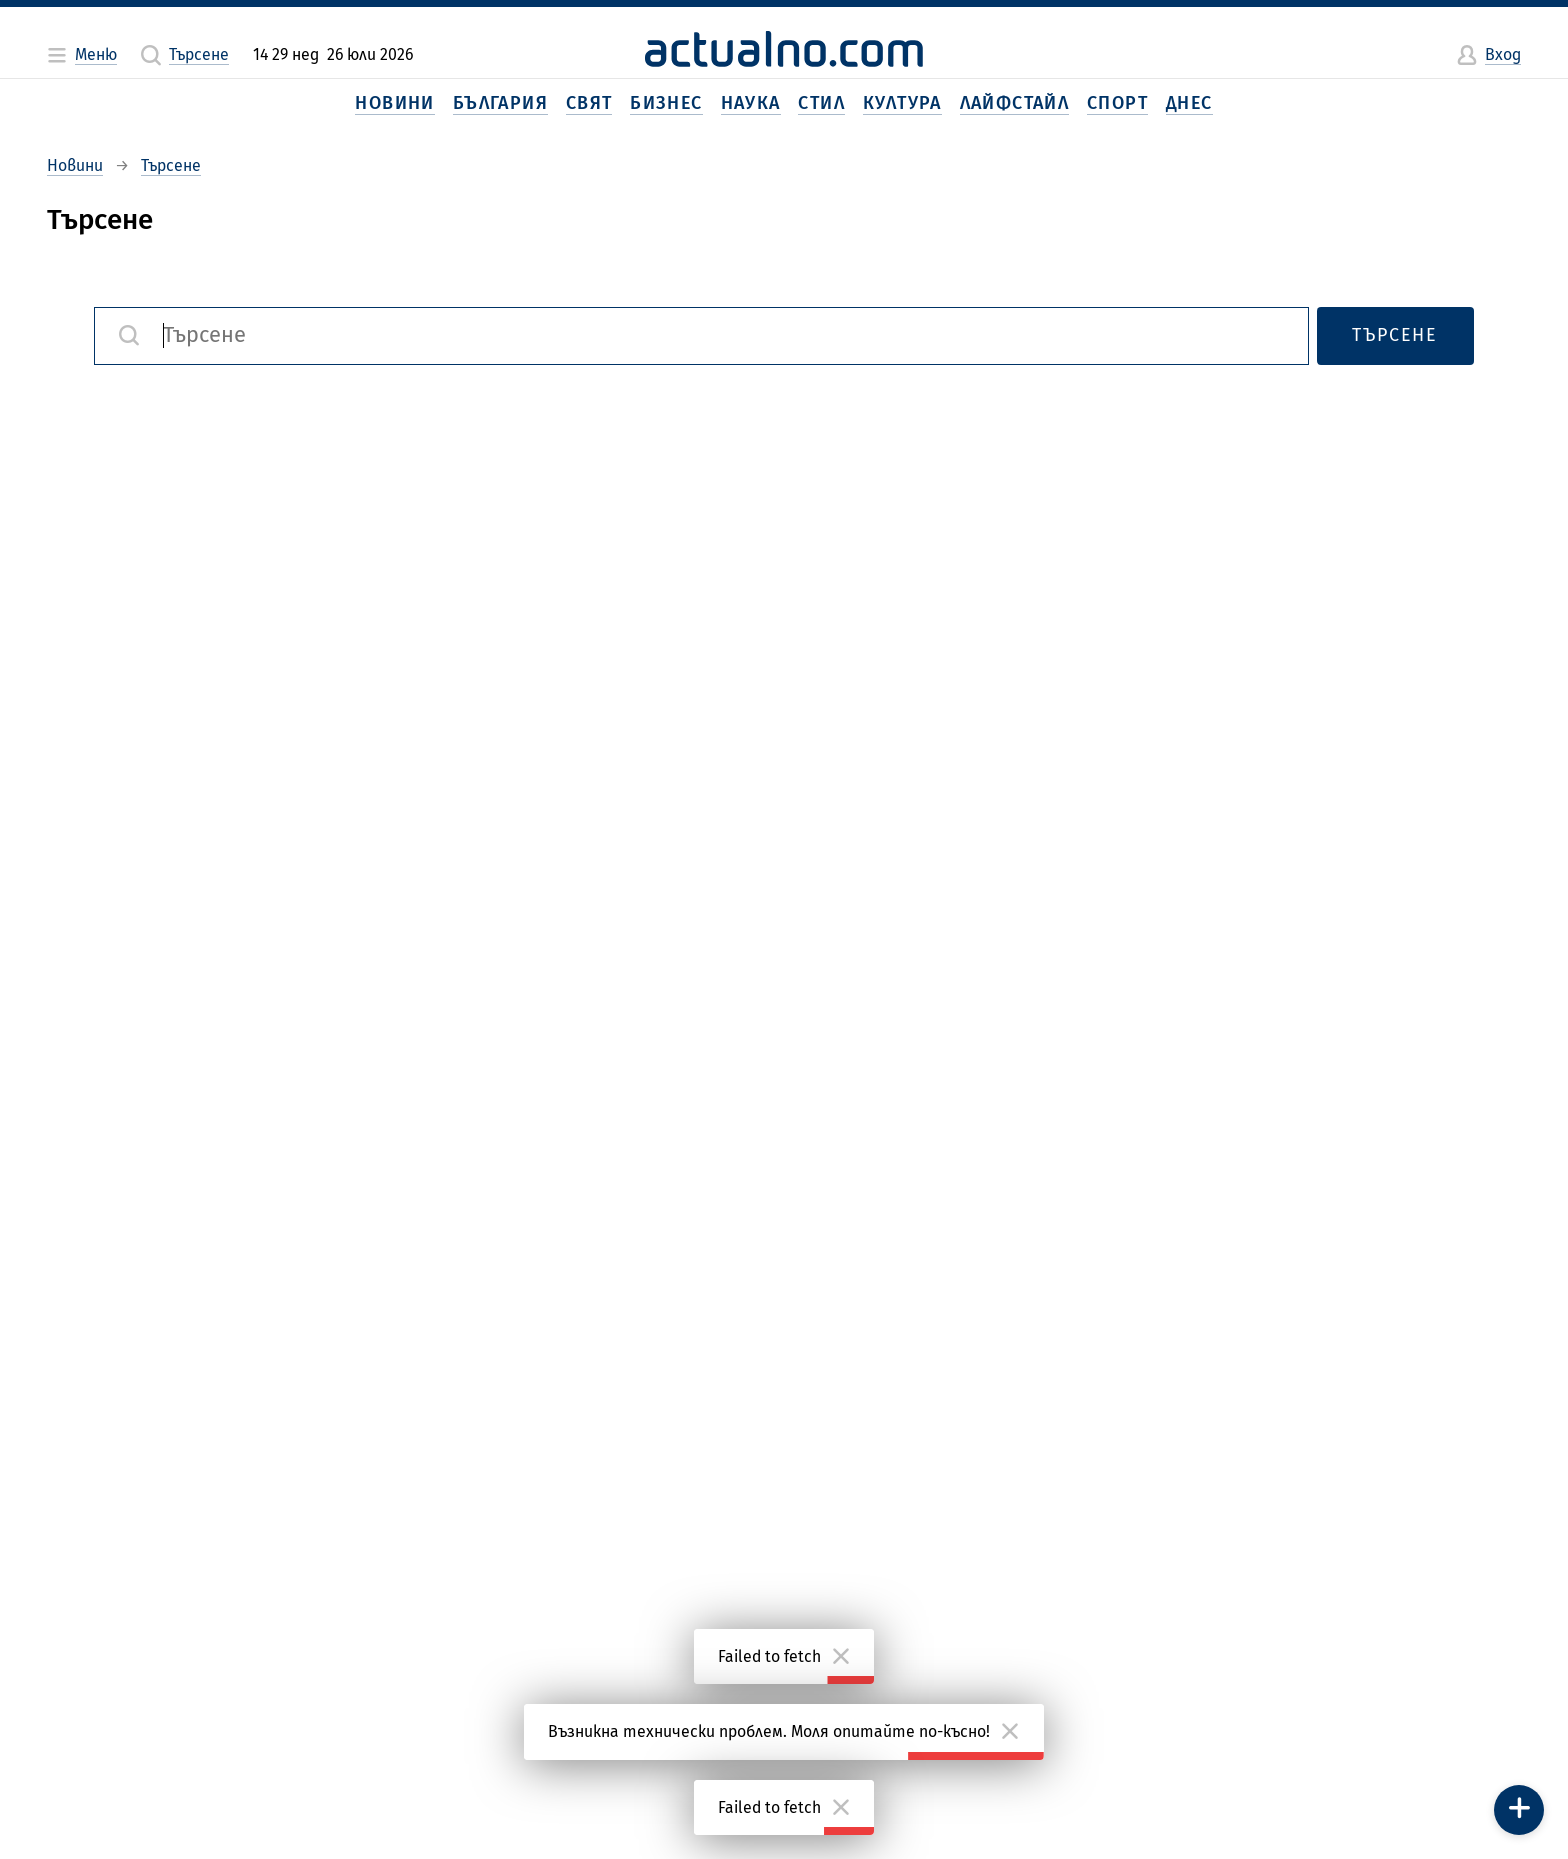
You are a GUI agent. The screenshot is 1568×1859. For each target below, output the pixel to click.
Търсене (1395, 335)
